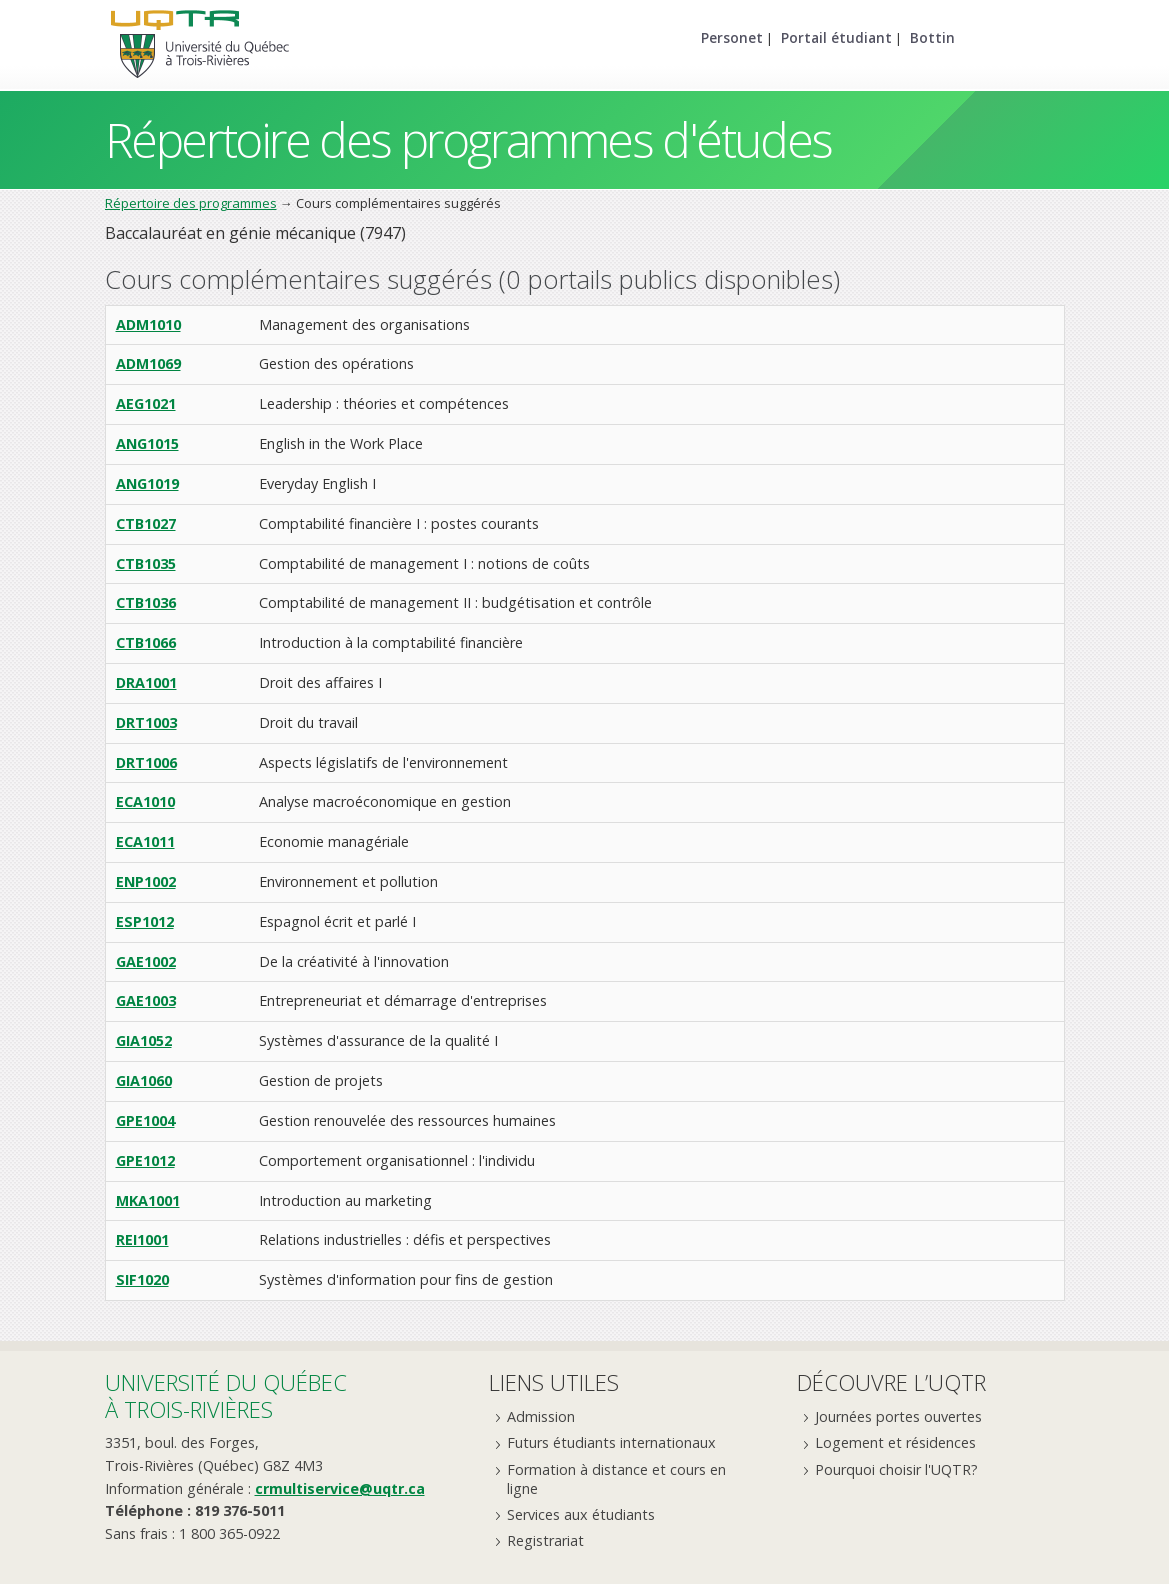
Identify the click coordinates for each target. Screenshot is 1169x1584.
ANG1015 (147, 443)
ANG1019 (147, 483)
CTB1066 (146, 642)
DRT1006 (146, 762)
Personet (732, 37)
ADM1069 (148, 363)
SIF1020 (142, 1279)
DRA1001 (146, 682)
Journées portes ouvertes (898, 1416)
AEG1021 (146, 403)
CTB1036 (146, 602)
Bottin (932, 37)
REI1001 (142, 1239)
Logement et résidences (895, 1442)
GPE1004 (145, 1120)
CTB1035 (146, 563)
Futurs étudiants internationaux (611, 1442)
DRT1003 (146, 722)
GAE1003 (146, 1000)
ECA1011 (145, 841)
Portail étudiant (836, 37)
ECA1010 (145, 801)
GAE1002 (146, 961)
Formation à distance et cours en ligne (616, 1479)
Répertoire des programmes (191, 203)
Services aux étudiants (581, 1514)
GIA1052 (144, 1040)
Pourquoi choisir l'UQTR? (896, 1469)
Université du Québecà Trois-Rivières (226, 1395)
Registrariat (545, 1540)
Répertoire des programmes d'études (468, 139)
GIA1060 (144, 1080)
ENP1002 (146, 881)
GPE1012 (145, 1160)
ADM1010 (148, 324)
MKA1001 (148, 1200)
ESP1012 (145, 921)
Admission (541, 1416)
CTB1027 (146, 523)
